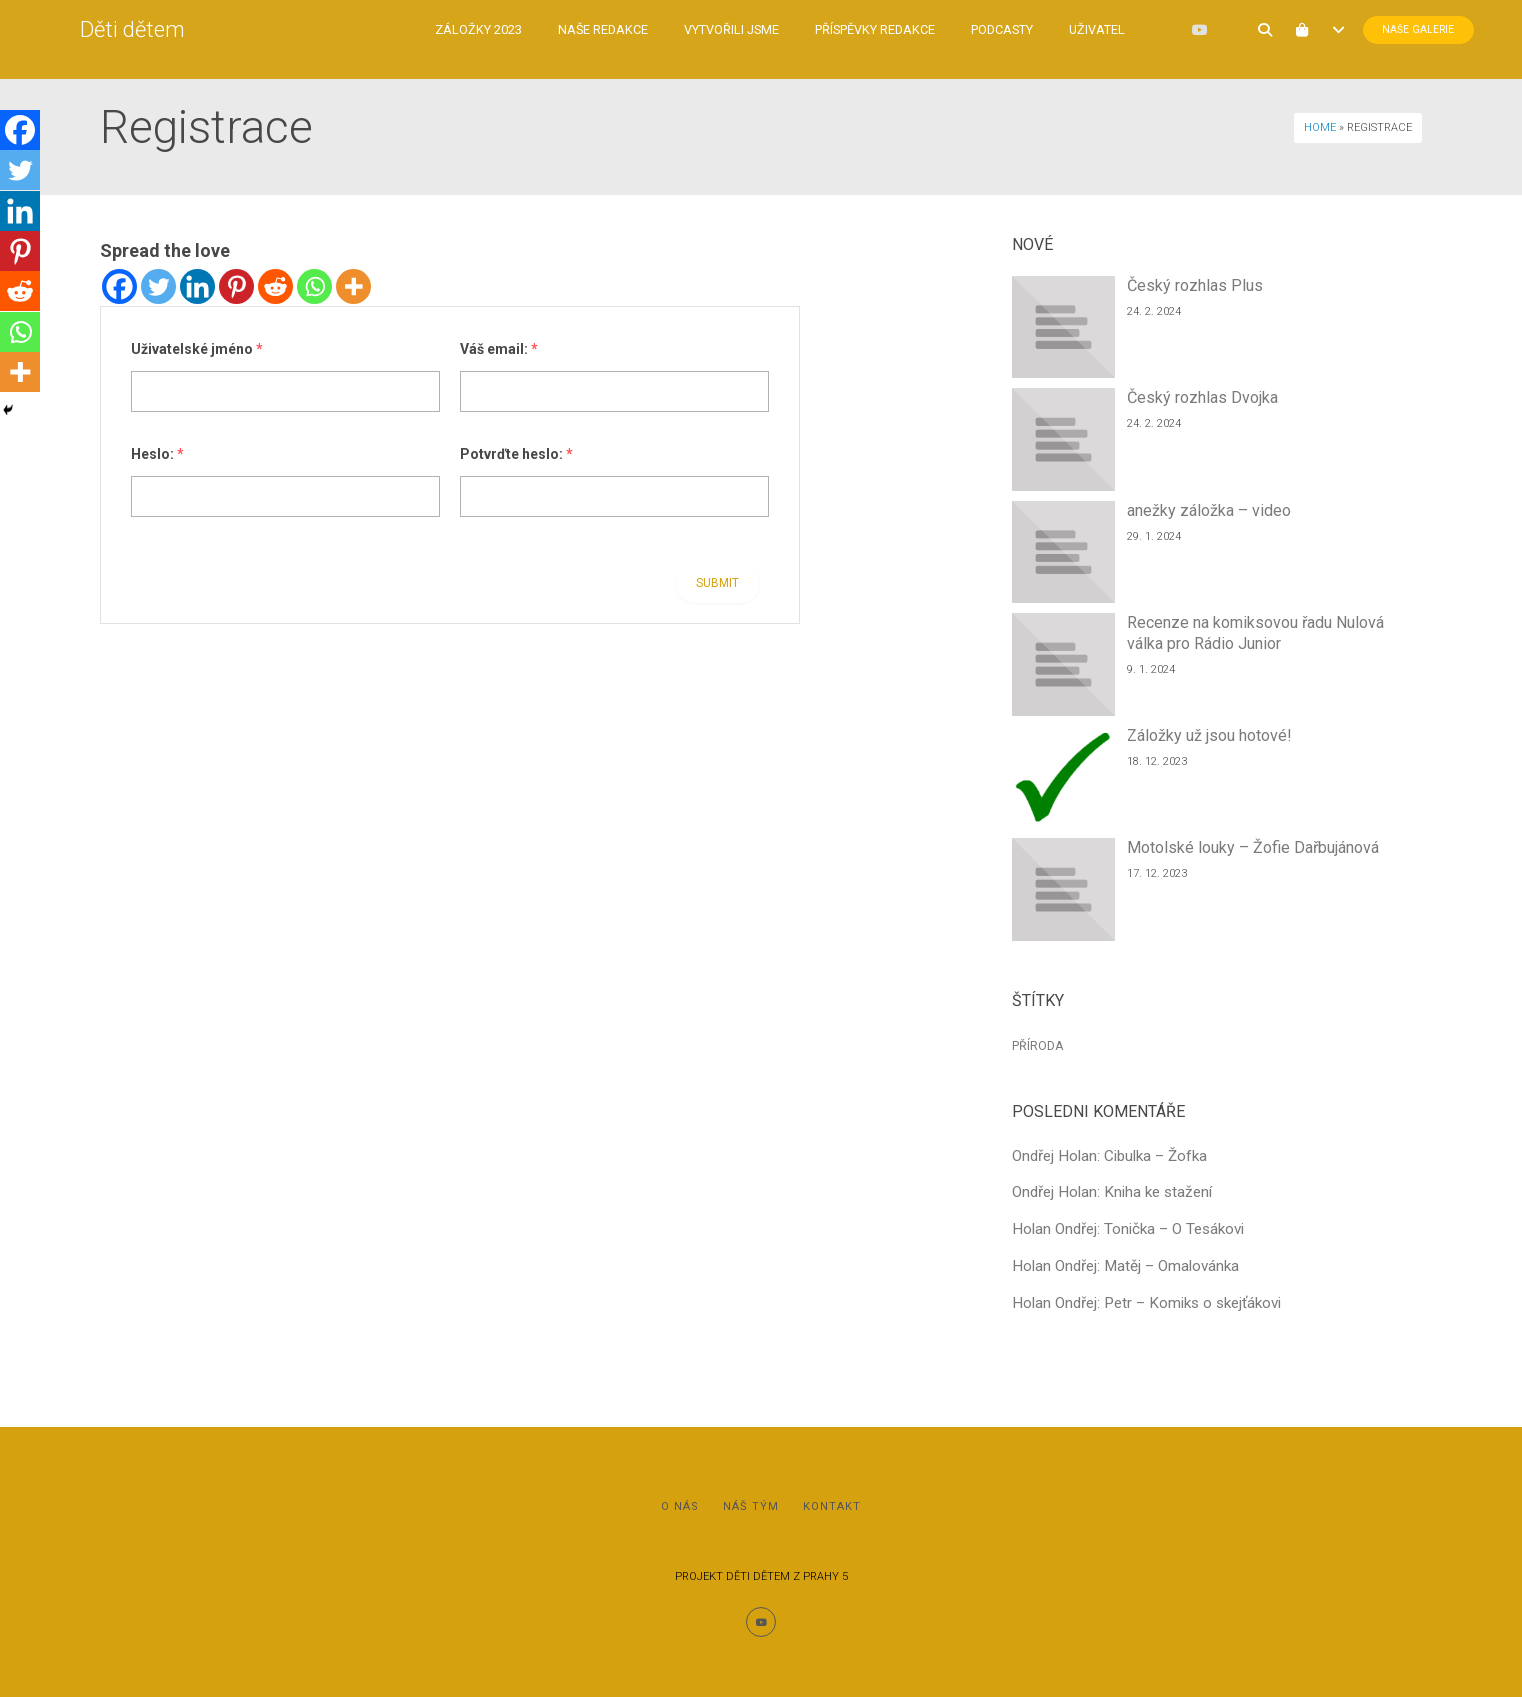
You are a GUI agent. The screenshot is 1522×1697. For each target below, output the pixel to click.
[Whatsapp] (314, 286)
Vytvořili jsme (712, 29)
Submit (717, 583)
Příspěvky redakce (856, 29)
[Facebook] (119, 286)
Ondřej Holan (1054, 1156)
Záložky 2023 (459, 29)
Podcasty (983, 29)
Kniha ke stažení (1158, 1192)
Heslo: (157, 454)
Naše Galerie (1350, 30)
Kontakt (832, 1506)
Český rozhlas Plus (1195, 285)
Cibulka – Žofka (1155, 1156)
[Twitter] (158, 286)
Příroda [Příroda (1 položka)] (1037, 1046)
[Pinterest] (236, 286)
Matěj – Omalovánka (1171, 1266)
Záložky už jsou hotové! (1209, 735)
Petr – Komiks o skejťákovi (1192, 1303)
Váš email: (499, 349)
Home (1320, 127)
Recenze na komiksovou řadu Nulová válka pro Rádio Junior (1255, 633)
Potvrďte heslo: (516, 454)
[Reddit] (275, 286)
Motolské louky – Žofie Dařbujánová (1253, 847)
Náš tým (751, 1506)
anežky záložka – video (1209, 510)
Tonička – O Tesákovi (1174, 1229)
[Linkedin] (197, 286)
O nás (680, 1506)
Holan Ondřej (1054, 1229)
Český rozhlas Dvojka (1202, 397)
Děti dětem (152, 29)
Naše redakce (584, 29)
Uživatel (1078, 29)
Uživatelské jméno (197, 349)
